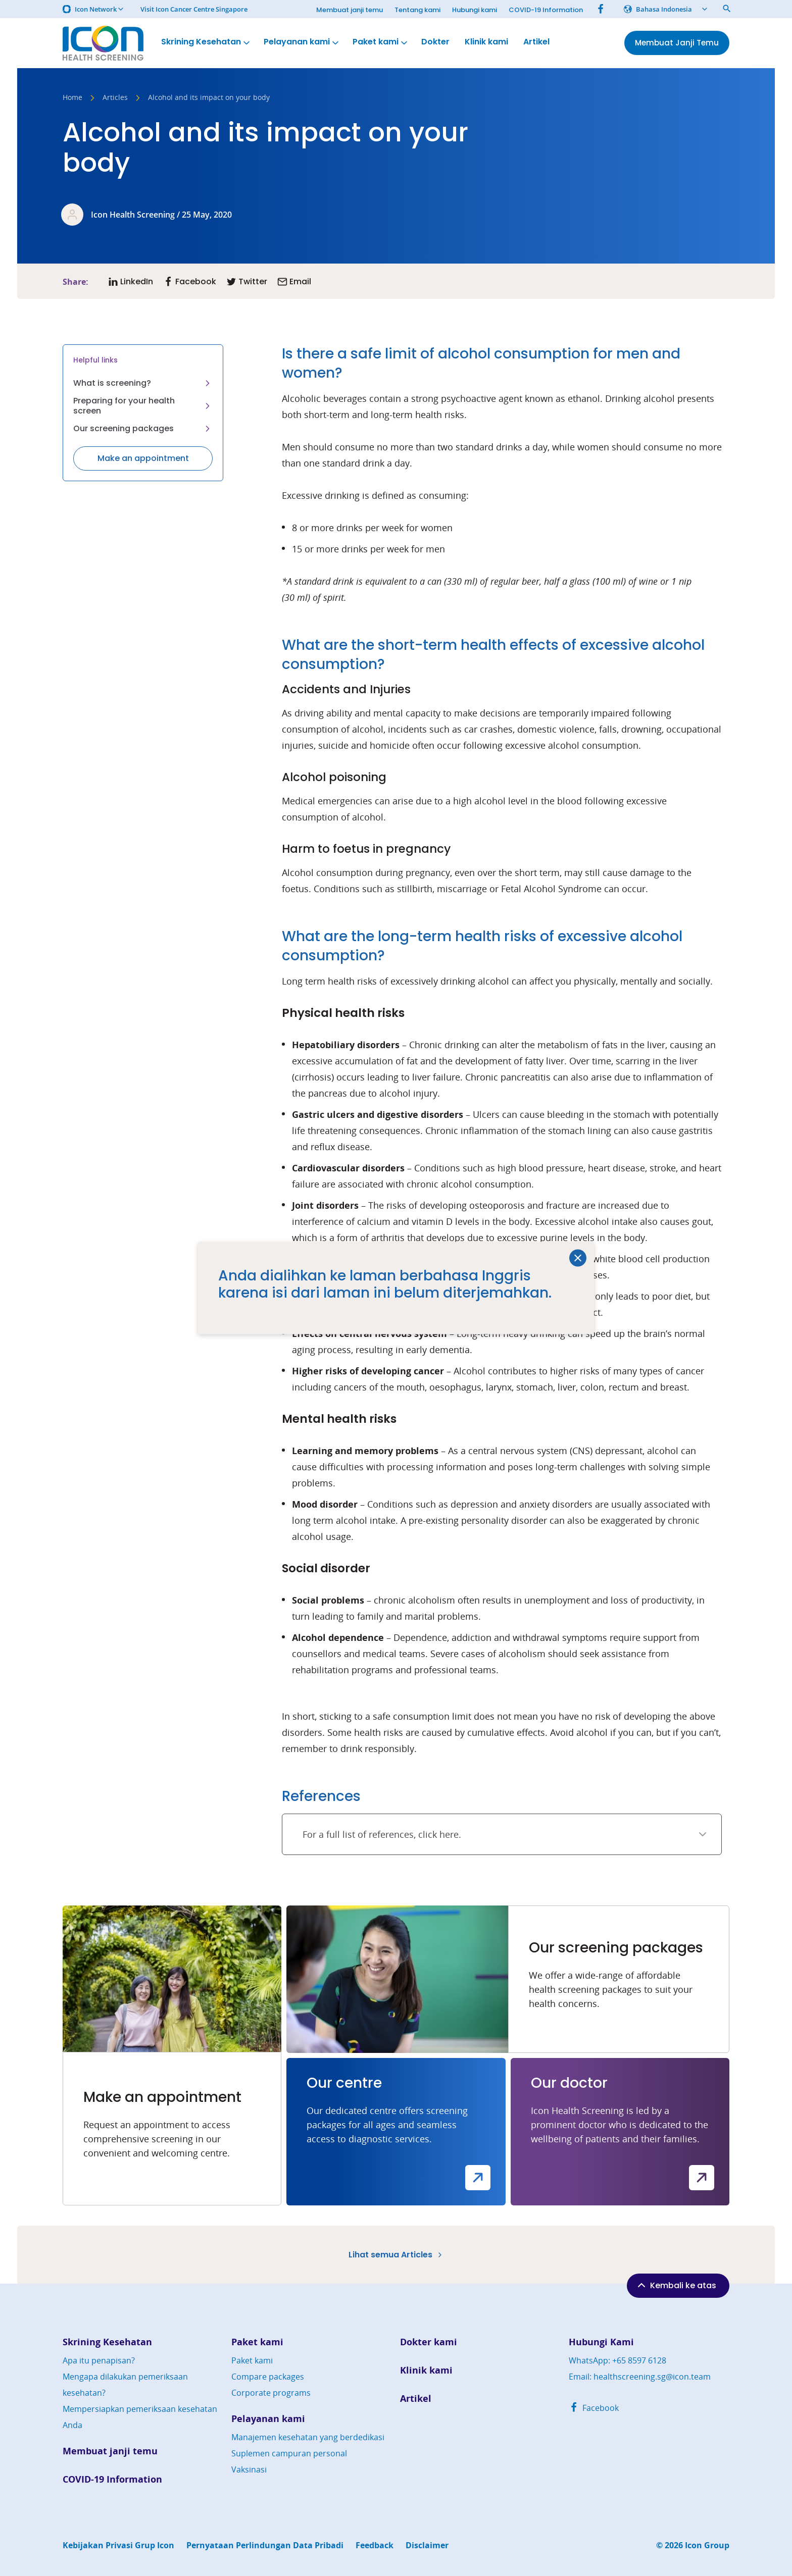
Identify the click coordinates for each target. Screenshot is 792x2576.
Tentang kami (417, 10)
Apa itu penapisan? (99, 2360)
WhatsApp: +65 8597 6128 (617, 2360)
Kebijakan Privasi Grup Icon (118, 2545)
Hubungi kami (474, 10)
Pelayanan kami (302, 42)
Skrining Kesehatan (206, 42)
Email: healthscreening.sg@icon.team (640, 2376)
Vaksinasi (249, 2469)
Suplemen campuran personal (289, 2453)
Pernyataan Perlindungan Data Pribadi (264, 2545)
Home (72, 98)
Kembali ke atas (675, 2285)
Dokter (435, 42)
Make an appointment (143, 458)
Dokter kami (428, 2342)
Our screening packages (143, 428)
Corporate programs (271, 2392)
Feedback (374, 2545)
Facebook (594, 2407)
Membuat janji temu (349, 10)
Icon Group (707, 2545)
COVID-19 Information (546, 10)
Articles (115, 98)
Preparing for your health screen (143, 406)
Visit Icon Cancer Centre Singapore (193, 9)
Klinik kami (486, 42)
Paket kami (381, 42)
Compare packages (267, 2376)
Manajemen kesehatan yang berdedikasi (307, 2437)
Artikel (536, 42)
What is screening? (143, 383)
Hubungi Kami (601, 2342)
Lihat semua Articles (396, 2254)
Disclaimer (427, 2545)
